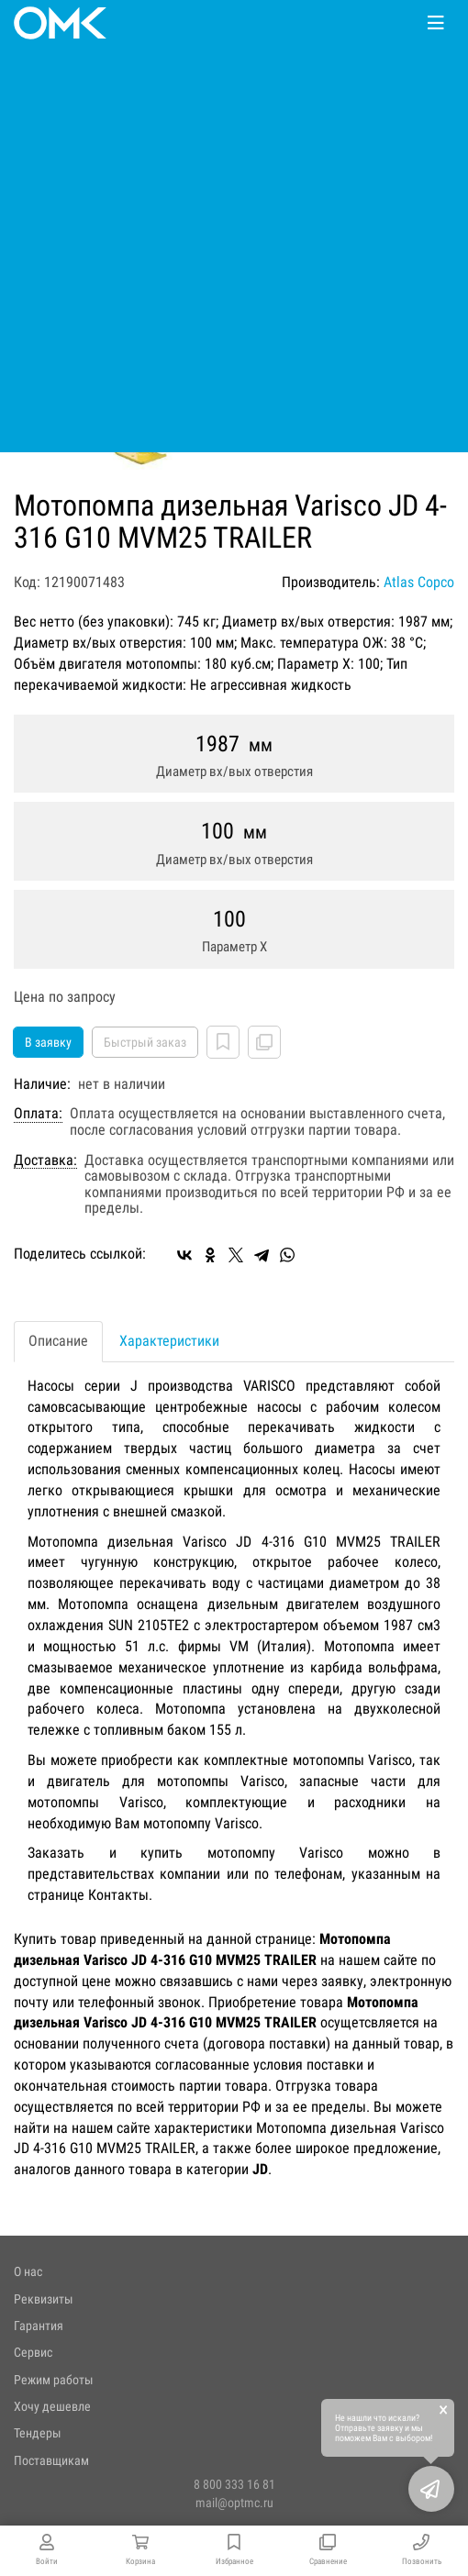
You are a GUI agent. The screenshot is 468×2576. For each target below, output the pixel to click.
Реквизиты (43, 2299)
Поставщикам (51, 2460)
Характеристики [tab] (169, 1340)
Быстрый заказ (145, 1042)
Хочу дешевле (52, 2406)
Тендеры (37, 2433)
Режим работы (54, 2379)
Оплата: (38, 1113)
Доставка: (45, 1160)
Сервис (33, 2352)
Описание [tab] (58, 1340)
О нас (28, 2271)
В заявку (48, 1042)
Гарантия (38, 2325)
